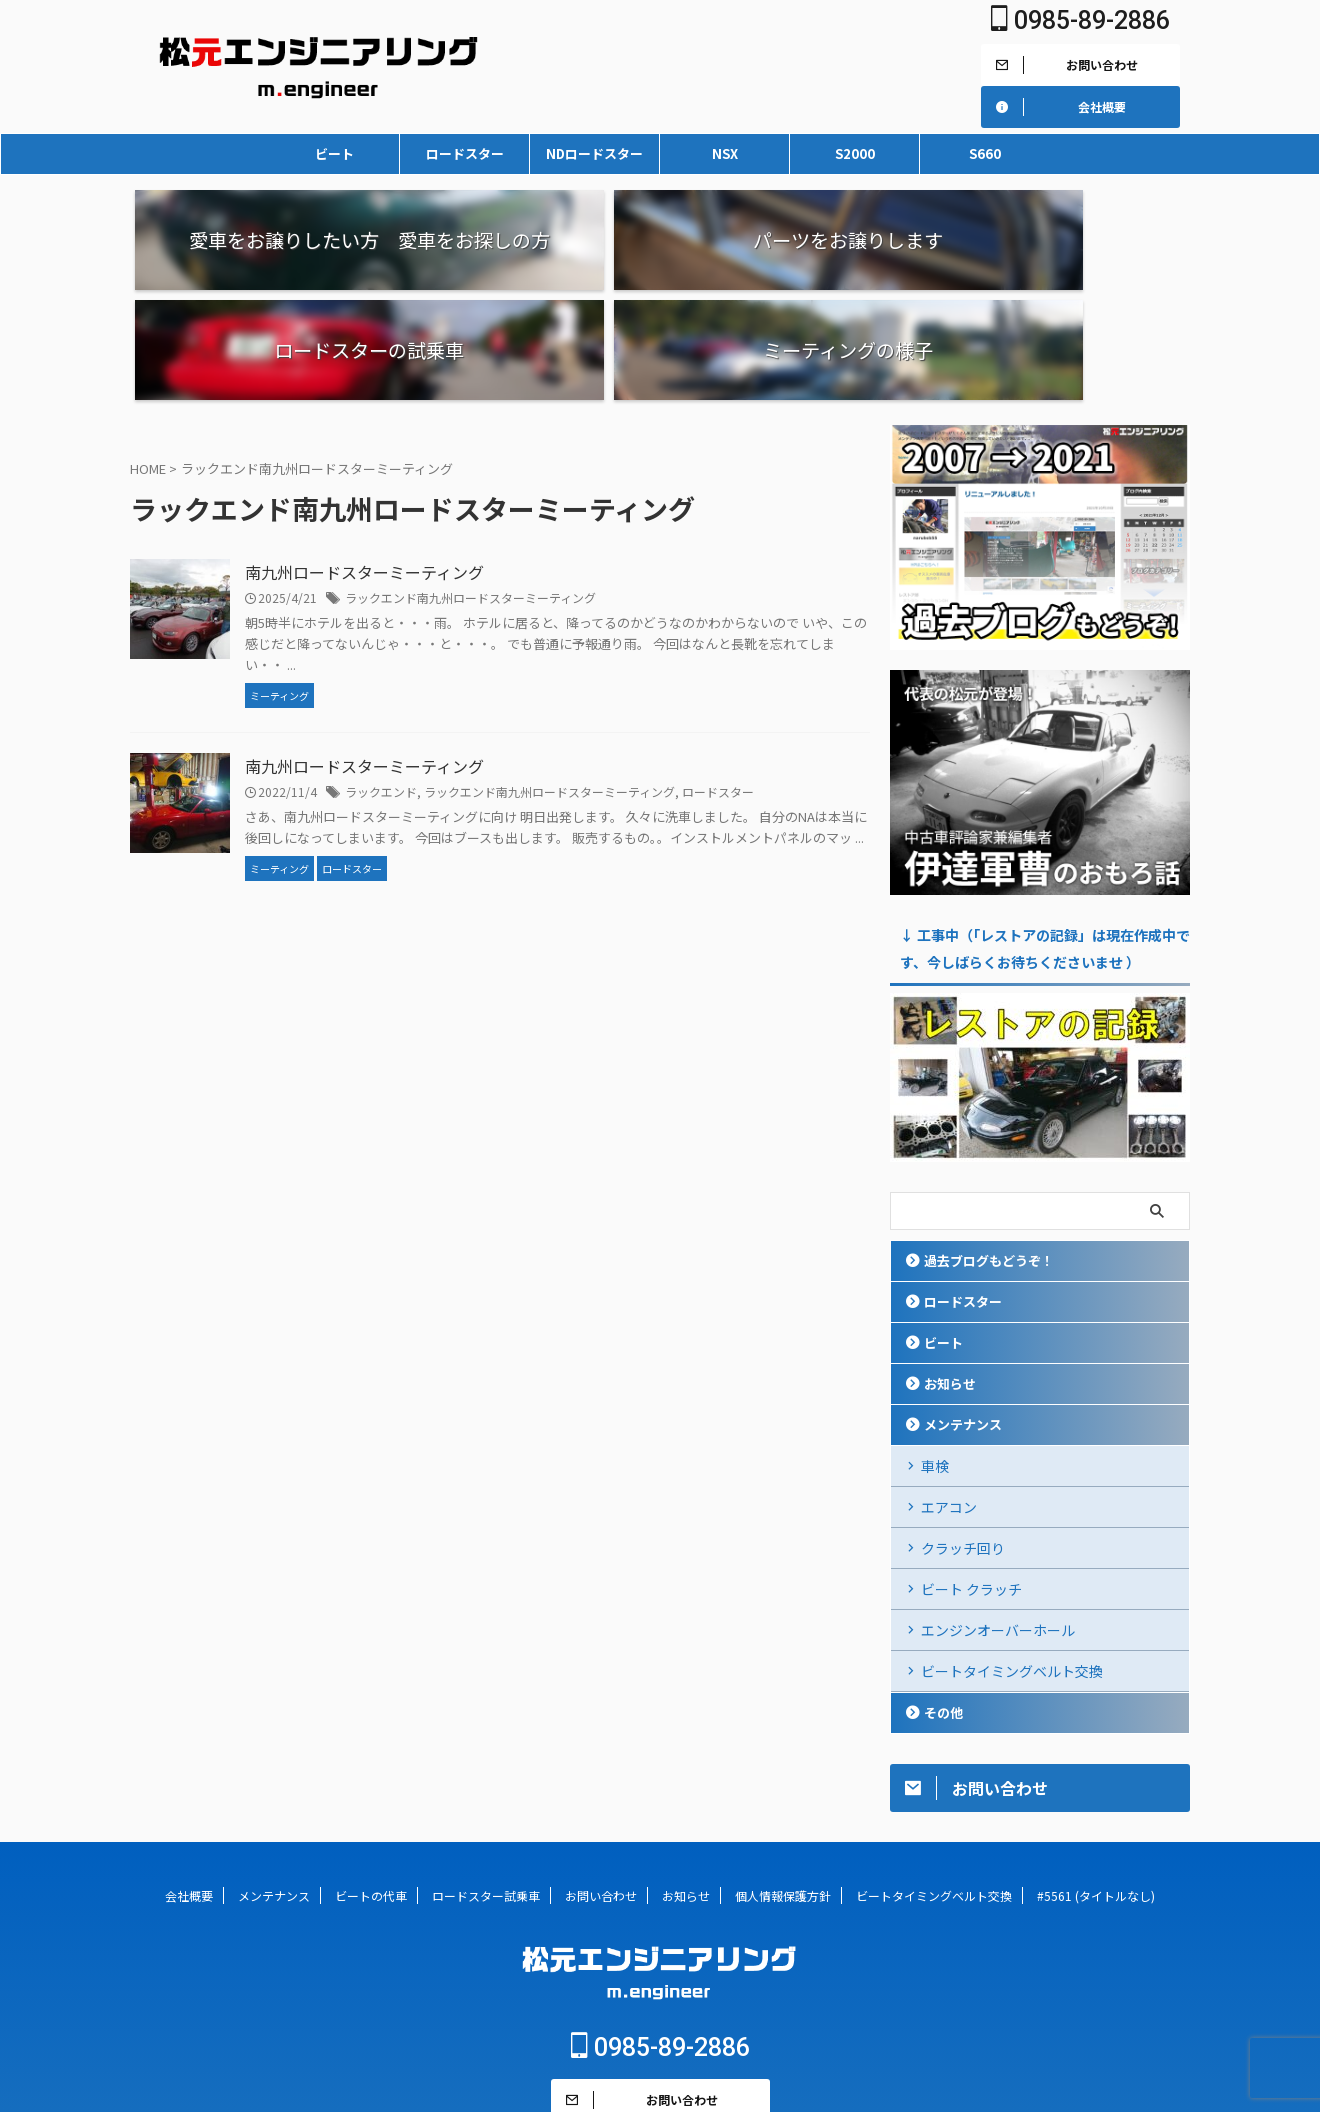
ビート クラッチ (971, 1479)
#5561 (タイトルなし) (1096, 1785)
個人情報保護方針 (783, 1785)
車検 (935, 1356)
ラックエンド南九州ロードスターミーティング (470, 487)
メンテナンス (963, 1314)
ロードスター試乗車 (486, 1785)
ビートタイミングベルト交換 (1012, 1561)
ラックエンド (381, 681)
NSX (725, 153)
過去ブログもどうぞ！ (989, 1150)
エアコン (949, 1397)
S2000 (855, 153)
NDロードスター (594, 153)
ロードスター (465, 153)
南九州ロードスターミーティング (364, 462)
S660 (985, 153)
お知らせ (950, 1273)
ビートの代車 (371, 1785)
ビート (334, 153)
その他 (943, 1602)
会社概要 (189, 1785)
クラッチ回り (963, 1438)
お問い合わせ (601, 1785)
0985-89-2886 (1080, 20)
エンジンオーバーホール (998, 1520)
